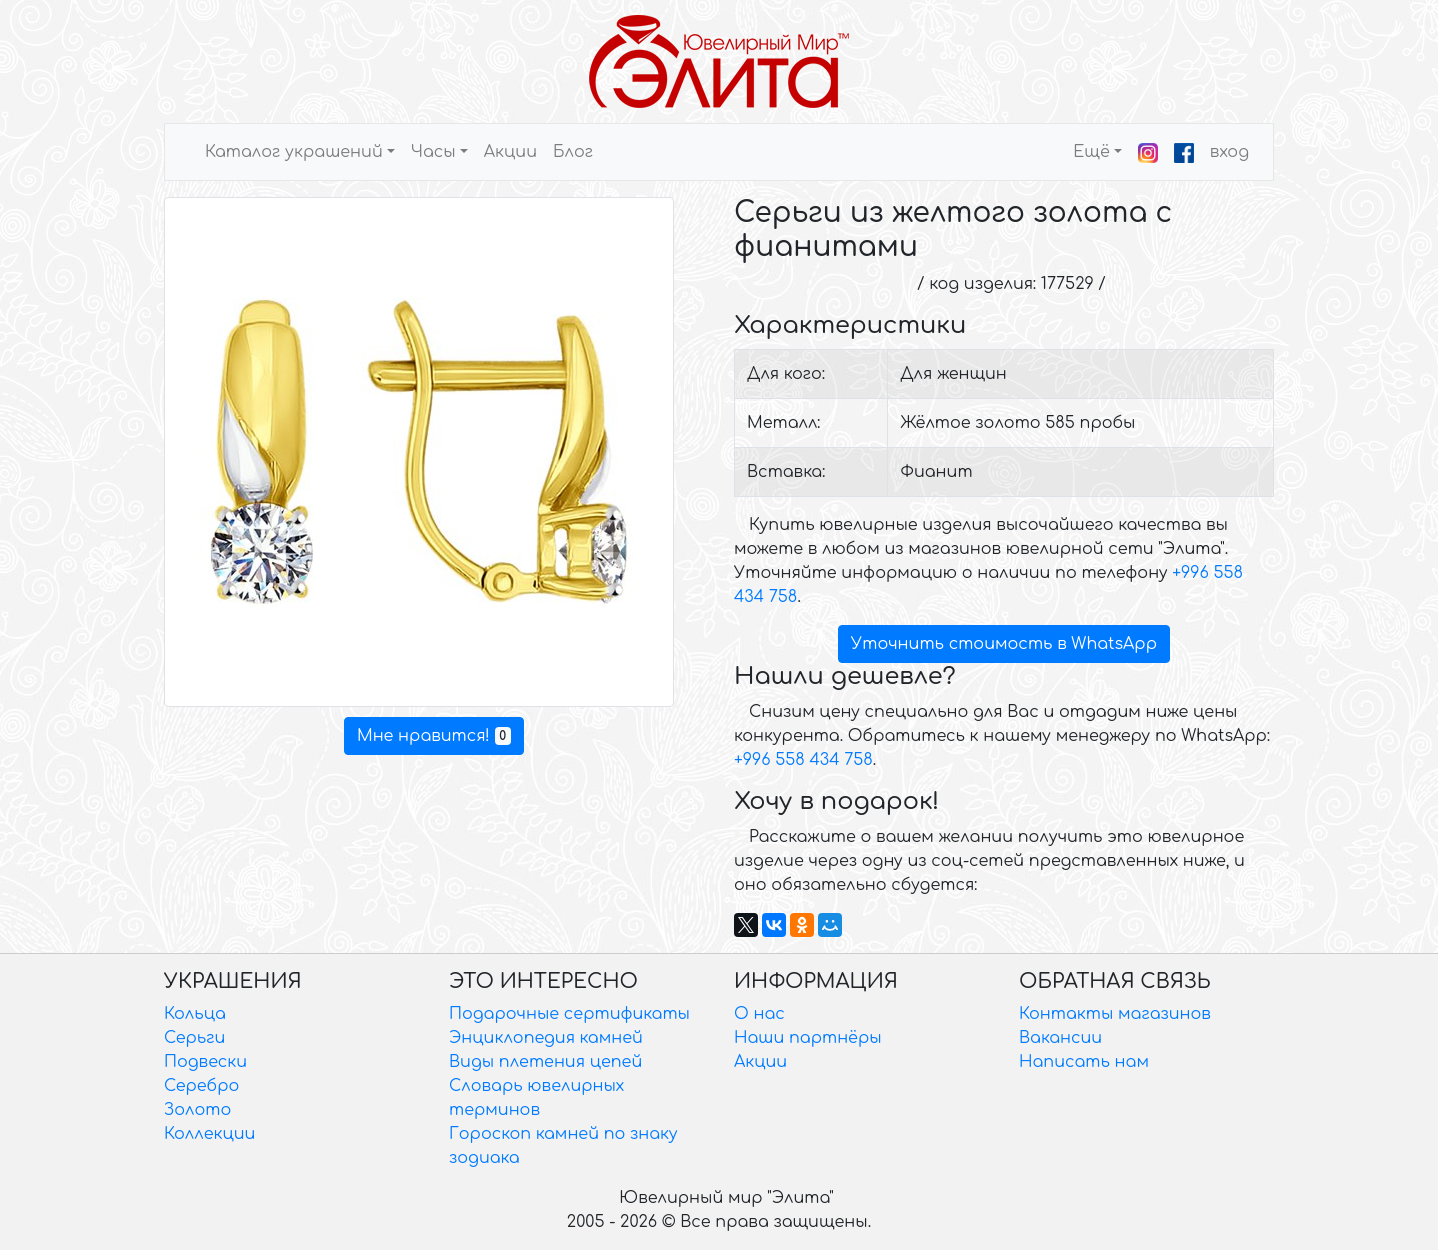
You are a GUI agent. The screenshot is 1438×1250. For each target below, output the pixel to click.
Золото (197, 1110)
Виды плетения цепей (545, 1062)
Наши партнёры (808, 1038)
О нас (759, 1014)
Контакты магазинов (1115, 1014)
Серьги (194, 1038)
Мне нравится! (434, 736)
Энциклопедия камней (546, 1038)
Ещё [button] (1091, 152)
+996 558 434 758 (803, 760)
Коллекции (209, 1134)
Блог (573, 152)
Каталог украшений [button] (294, 152)
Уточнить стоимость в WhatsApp (1004, 644)
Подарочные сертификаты (569, 1014)
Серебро (201, 1086)
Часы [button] (433, 152)
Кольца (195, 1014)
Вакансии (1060, 1038)
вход (1229, 152)
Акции (510, 152)
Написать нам (1084, 1062)
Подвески (205, 1062)
